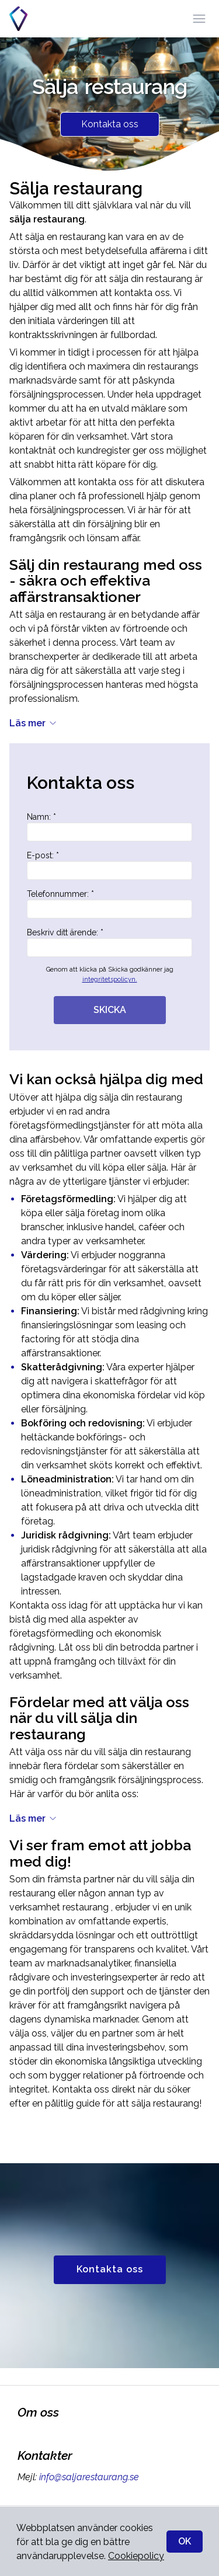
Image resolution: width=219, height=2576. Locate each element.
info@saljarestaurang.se (88, 2477)
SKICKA (109, 1009)
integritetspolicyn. (109, 979)
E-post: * (109, 865)
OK (184, 2541)
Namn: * (109, 826)
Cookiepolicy (136, 2555)
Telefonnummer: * (109, 903)
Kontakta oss (109, 124)
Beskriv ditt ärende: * (109, 942)
